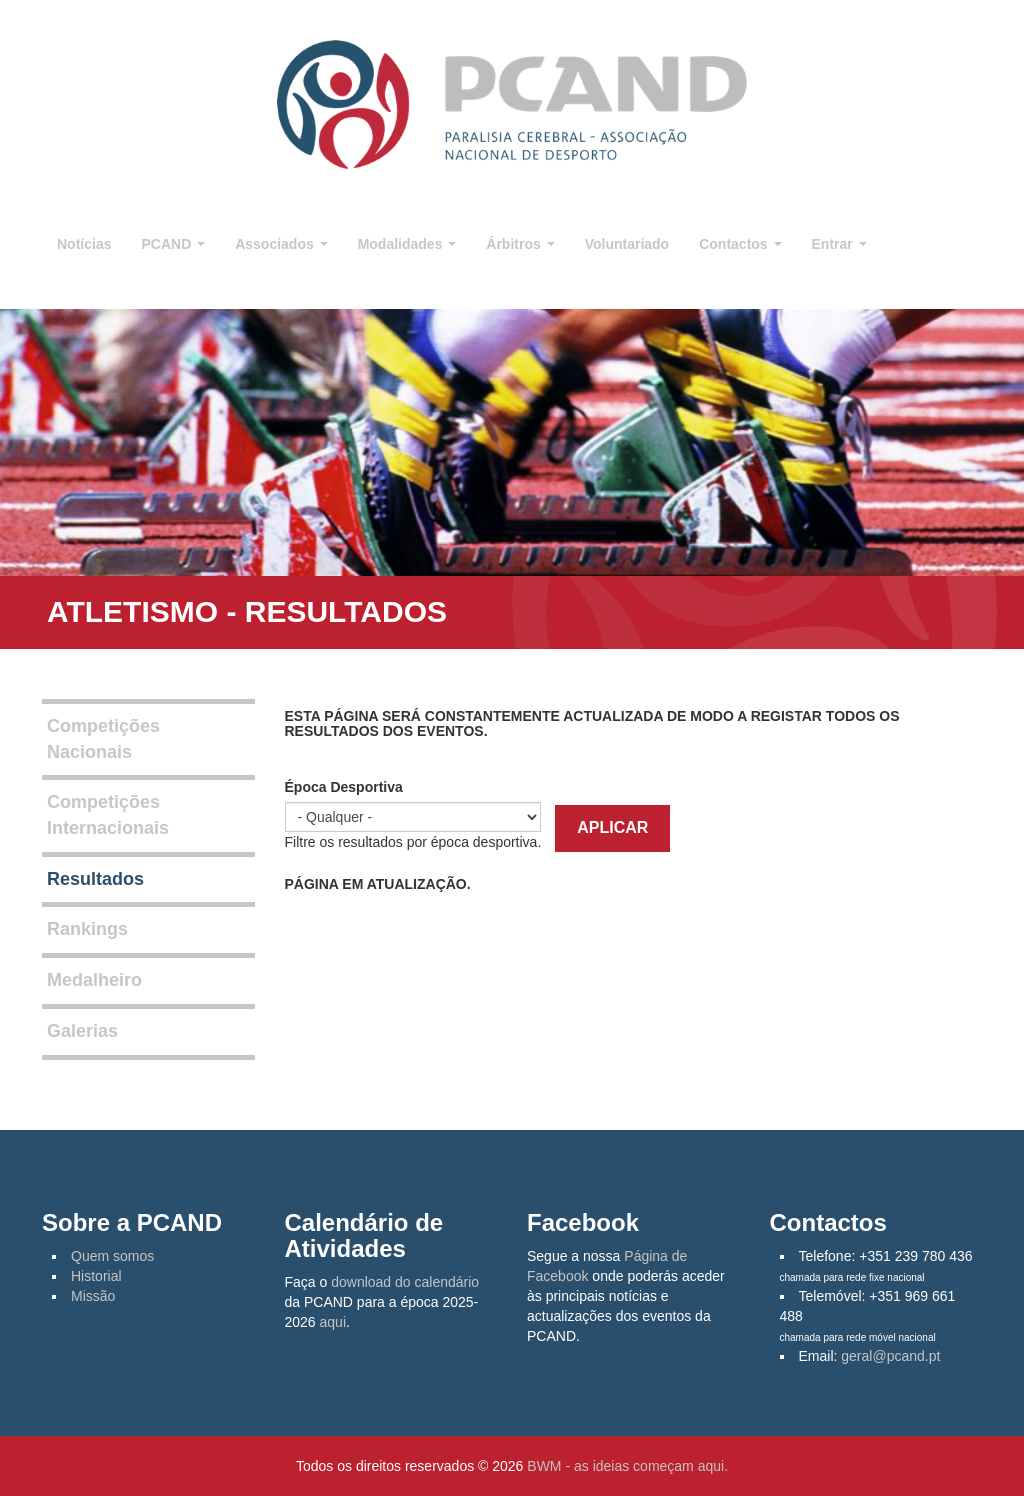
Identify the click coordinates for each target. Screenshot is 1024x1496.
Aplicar (612, 827)
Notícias (84, 244)
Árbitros (520, 244)
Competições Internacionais (108, 815)
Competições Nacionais (103, 739)
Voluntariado (627, 244)
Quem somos (112, 1256)
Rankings (87, 929)
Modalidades (407, 244)
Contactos (740, 244)
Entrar (839, 244)
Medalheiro (94, 980)
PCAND (173, 244)
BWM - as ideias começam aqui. (627, 1466)
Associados (281, 244)
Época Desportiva (344, 787)
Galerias (82, 1031)
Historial (96, 1276)
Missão (93, 1296)
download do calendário (405, 1282)
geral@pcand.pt (890, 1356)
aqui (333, 1322)
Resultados (95, 879)
